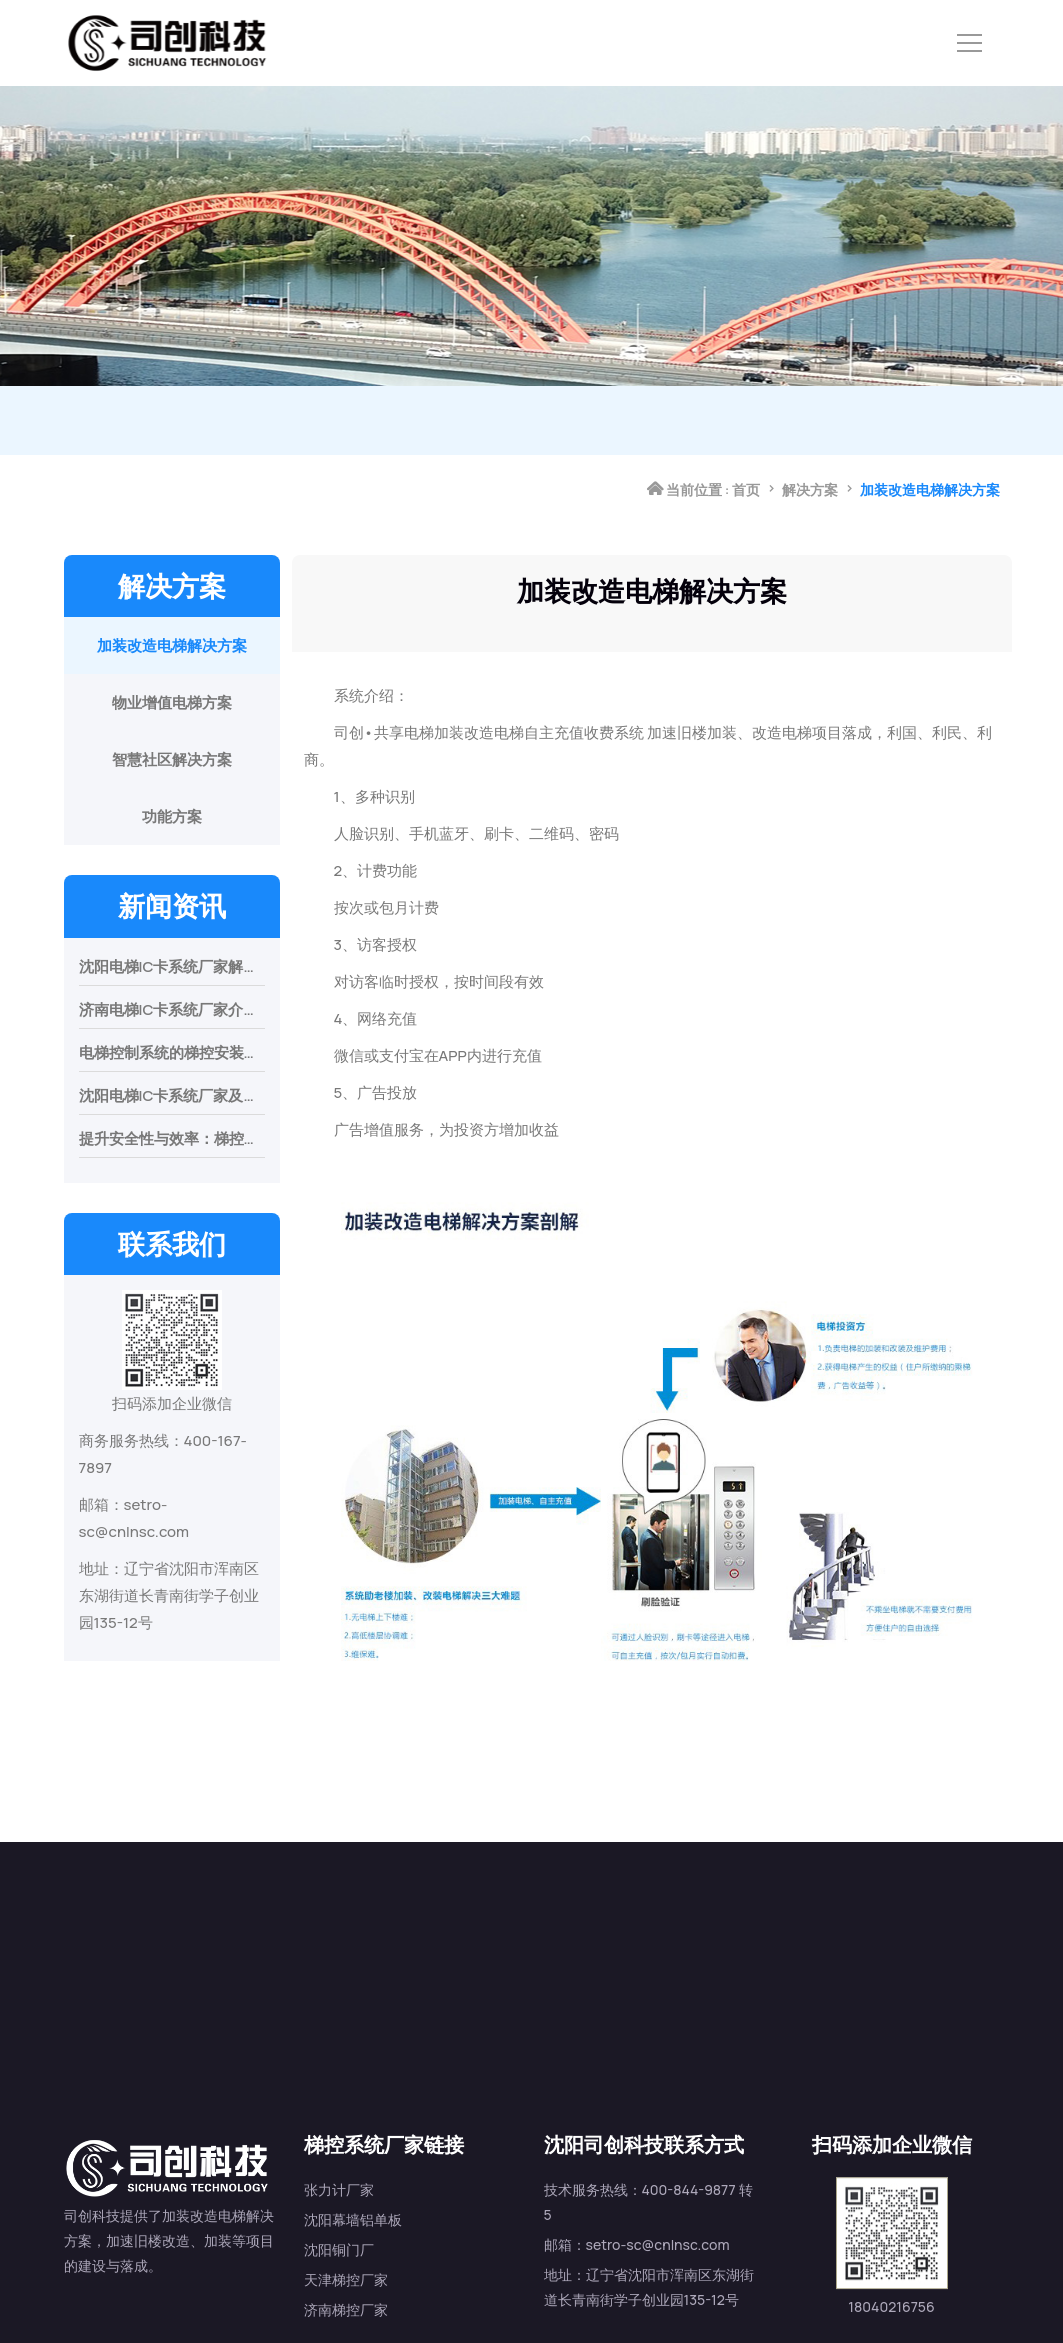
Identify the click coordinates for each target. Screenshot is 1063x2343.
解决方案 (810, 420)
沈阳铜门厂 (339, 2151)
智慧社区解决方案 (172, 759)
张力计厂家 (339, 2091)
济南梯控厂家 (346, 2211)
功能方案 (172, 816)
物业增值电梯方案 (172, 702)
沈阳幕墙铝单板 (353, 2121)
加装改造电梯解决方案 (172, 645)
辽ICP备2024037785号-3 (660, 2303)
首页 (746, 420)
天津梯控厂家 (346, 2181)
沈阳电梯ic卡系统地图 (840, 2303)
